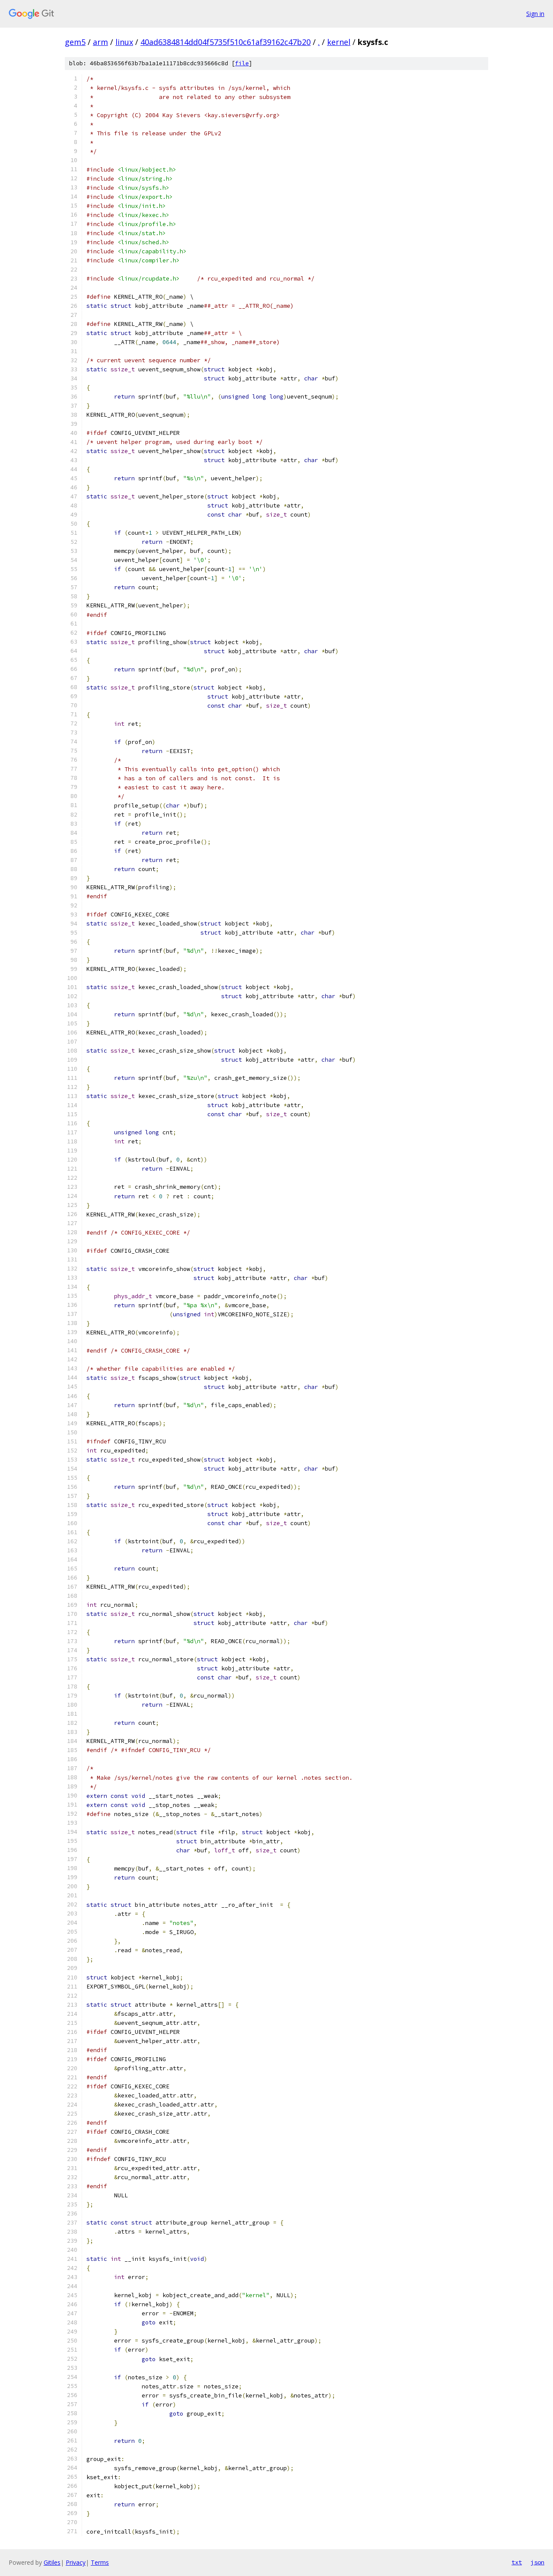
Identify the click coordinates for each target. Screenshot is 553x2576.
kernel (338, 42)
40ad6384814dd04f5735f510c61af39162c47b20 (225, 42)
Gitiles (52, 2562)
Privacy (76, 2562)
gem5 (75, 42)
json (537, 2562)
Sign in (535, 14)
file (242, 63)
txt (517, 2562)
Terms (100, 2562)
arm (100, 42)
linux (124, 42)
